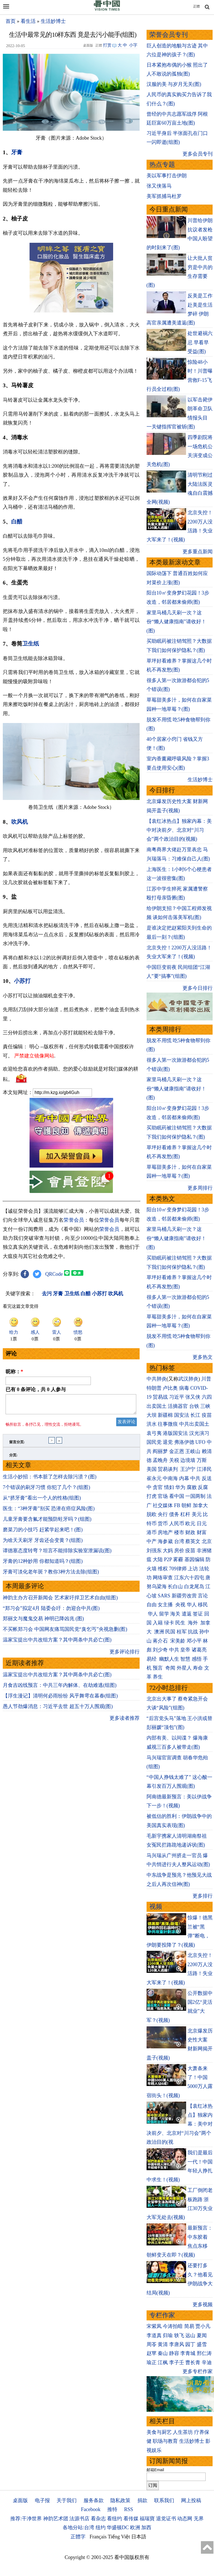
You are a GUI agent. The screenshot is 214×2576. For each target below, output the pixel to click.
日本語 (138, 2536)
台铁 (194, 1406)
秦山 (163, 2353)
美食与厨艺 (159, 2432)
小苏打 (22, 981)
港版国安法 (175, 1433)
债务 (174, 1514)
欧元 (190, 1523)
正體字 (78, 2536)
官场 (163, 1496)
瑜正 (152, 2362)
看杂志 (98, 2518)
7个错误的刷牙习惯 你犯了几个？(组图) (46, 1490)
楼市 (179, 1532)
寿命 (198, 1668)
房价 (179, 1550)
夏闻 (202, 2335)
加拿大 (200, 1505)
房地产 (165, 1532)
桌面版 (20, 2500)
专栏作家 (162, 2315)
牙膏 (16, 152)
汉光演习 (199, 1433)
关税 (174, 1460)
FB (177, 1505)
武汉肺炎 (188, 1379)
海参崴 (165, 1541)
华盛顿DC (118, 2527)
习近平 (176, 1397)
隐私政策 (120, 2500)
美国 (152, 1469)
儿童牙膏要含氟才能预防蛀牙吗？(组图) (47, 1522)
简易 (189, 2326)
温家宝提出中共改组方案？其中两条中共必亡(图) (57, 1643)
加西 (146, 2527)
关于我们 (67, 2500)
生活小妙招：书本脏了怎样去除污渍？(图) (49, 1480)
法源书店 (79, 2518)
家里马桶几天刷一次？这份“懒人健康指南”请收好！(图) (176, 622)
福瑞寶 (147, 2518)
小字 (133, 45)
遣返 (187, 1614)
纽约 (101, 2527)
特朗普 (154, 1388)
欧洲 (135, 2527)
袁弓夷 (154, 1433)
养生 (158, 1677)
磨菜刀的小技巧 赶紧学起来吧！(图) (43, 1533)
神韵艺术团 (55, 2518)
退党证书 (166, 2518)
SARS (164, 1596)
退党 (168, 1442)
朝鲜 (186, 1505)
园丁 (190, 2344)
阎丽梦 (160, 1451)
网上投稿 (191, 2500)
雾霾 (178, 1559)
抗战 (193, 1631)
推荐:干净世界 (26, 2518)
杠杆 (185, 1514)
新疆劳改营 (184, 1596)
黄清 (163, 2344)
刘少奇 (160, 1650)
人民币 (176, 1523)
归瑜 (168, 2335)
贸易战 (160, 1397)
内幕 (184, 1478)
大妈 (168, 1550)
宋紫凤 (154, 2326)
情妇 (169, 1487)
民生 (181, 1623)
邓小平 (194, 1641)
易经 (152, 1659)
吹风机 (19, 822)
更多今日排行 (198, 988)
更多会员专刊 (198, 154)
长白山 (175, 1586)
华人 (192, 1604)
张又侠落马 (159, 186)
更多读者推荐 (125, 1721)
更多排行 (203, 1896)
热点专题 (162, 164)
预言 (158, 1668)
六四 (207, 1397)
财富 (202, 1532)
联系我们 (164, 2500)
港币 (152, 1532)
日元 (202, 1523)
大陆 (158, 1559)
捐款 (142, 2500)
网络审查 (163, 1577)
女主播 (166, 1604)
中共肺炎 (157, 1379)
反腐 (203, 1487)
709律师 (178, 1568)
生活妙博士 (53, 21)
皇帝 (185, 1650)
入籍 (158, 1623)
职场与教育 (165, 2441)
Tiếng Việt (119, 2536)
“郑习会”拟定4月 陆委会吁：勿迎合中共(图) (51, 1611)
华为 (180, 1487)
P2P (168, 1559)
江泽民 (204, 1469)
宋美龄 (177, 1641)
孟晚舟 (160, 1460)
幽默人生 (169, 1659)
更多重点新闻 (198, 551)
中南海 (170, 1478)
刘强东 (154, 1550)
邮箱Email (155, 2470)
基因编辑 (194, 1559)
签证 (198, 1614)
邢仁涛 (204, 2353)
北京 (207, 1541)
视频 (155, 1906)
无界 (199, 2518)
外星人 (184, 1668)
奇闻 (170, 1668)
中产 (152, 1541)
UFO (200, 1442)
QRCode (54, 1274)
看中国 (176, 1496)
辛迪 (207, 2362)
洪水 (152, 1424)
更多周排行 (200, 1188)
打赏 (107, 45)
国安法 (181, 1415)
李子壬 (176, 2362)
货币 (163, 1523)
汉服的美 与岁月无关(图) (174, 84)
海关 (175, 1614)
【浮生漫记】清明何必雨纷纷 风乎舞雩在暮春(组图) (60, 1699)
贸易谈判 (168, 1469)
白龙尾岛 (194, 1586)
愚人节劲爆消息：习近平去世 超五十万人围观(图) (58, 1710)
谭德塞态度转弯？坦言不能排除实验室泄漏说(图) (57, 1554)
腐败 (192, 1487)
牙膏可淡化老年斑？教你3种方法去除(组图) (51, 1575)
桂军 (182, 1631)
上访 (193, 1568)
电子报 (42, 2500)
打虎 (152, 1496)
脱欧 (152, 1514)
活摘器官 (178, 1406)
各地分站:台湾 (78, 2527)
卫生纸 (30, 644)
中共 (195, 1478)
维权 (163, 1568)
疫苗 (207, 1415)
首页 (11, 21)
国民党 (154, 1442)
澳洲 (159, 1631)
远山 (190, 2335)
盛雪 (202, 2344)
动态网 (184, 2518)
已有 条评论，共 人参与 (36, 1389)
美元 (197, 1514)
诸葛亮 (199, 1650)
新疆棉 (165, 1415)
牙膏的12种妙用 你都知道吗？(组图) (43, 1564)
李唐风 (176, 2344)
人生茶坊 (183, 2432)
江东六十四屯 (189, 1577)
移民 (203, 1604)
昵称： (14, 1371)
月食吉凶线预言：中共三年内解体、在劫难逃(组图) (59, 1688)
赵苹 (152, 2353)
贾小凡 (202, 2326)
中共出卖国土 (194, 1424)
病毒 (184, 1388)
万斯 (202, 1460)
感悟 (197, 1659)
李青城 (187, 2353)
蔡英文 (192, 1541)
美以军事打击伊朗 (167, 175)
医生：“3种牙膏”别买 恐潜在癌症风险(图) (48, 1512)
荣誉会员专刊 (168, 34)
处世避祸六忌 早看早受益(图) (200, 342)
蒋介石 (161, 1641)
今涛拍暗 (173, 2326)
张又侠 (192, 1397)
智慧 (185, 1659)
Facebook (90, 2509)
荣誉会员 (74, 1220)
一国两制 (195, 1496)
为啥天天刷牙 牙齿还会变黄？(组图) (43, 1543)
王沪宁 (187, 1469)
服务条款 (94, 2500)
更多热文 (203, 1357)
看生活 (28, 21)
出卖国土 (157, 1406)
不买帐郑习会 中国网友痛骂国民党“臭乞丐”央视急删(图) (65, 1632)
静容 (174, 2353)
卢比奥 (170, 1388)
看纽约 (114, 2518)
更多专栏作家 (198, 2371)
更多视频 (203, 2304)
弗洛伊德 (184, 1442)
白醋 (16, 521)
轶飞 (179, 2335)
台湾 (179, 1541)
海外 (193, 1623)
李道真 (154, 2335)
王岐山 (192, 1451)
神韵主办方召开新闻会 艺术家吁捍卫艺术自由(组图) (60, 1601)
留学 (164, 1614)
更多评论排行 (125, 1655)
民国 (170, 1631)
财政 (190, 1532)
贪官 (158, 1487)
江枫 (163, 2362)
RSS (128, 2509)
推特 (112, 2509)
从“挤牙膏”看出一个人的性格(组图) (42, 1501)
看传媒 (130, 2518)
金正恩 (176, 1451)
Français (98, 2536)
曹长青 (192, 2362)
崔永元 (154, 1478)
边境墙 (187, 1460)
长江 (195, 1415)
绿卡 (169, 1623)
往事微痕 (168, 1424)
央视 (180, 1604)
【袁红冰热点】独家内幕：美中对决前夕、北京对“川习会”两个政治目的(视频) (179, 830)
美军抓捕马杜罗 (164, 196)
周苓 (152, 2344)
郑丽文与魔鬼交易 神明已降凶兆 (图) (43, 1622)
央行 (163, 1514)
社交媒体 (163, 1505)
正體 (196, 6)
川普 (206, 1379)
